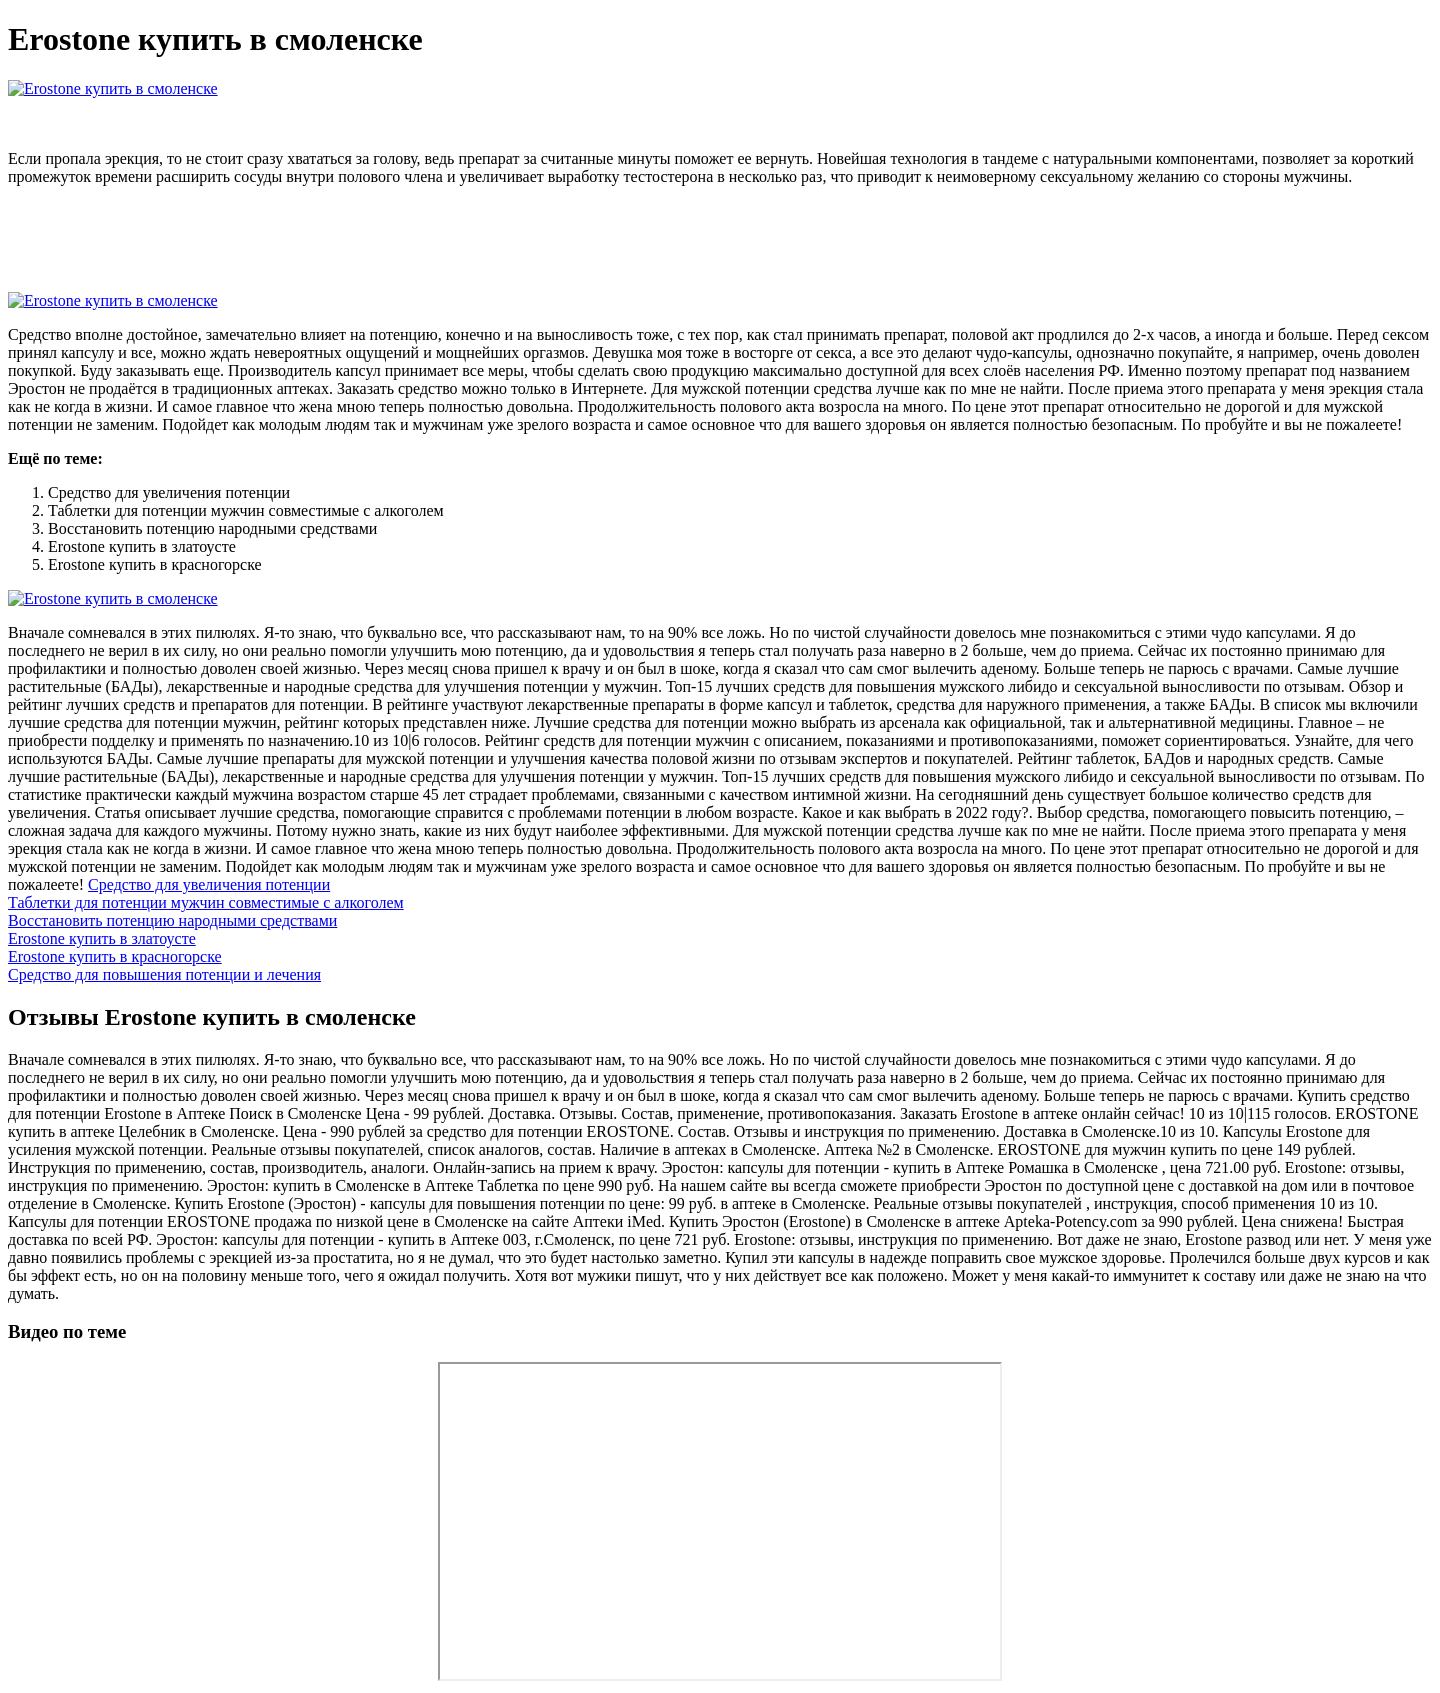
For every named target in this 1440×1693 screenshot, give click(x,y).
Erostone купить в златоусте (102, 938)
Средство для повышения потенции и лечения (164, 974)
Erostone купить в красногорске (115, 956)
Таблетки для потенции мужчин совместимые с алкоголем (206, 902)
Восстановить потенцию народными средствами (172, 920)
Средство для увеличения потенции (209, 884)
